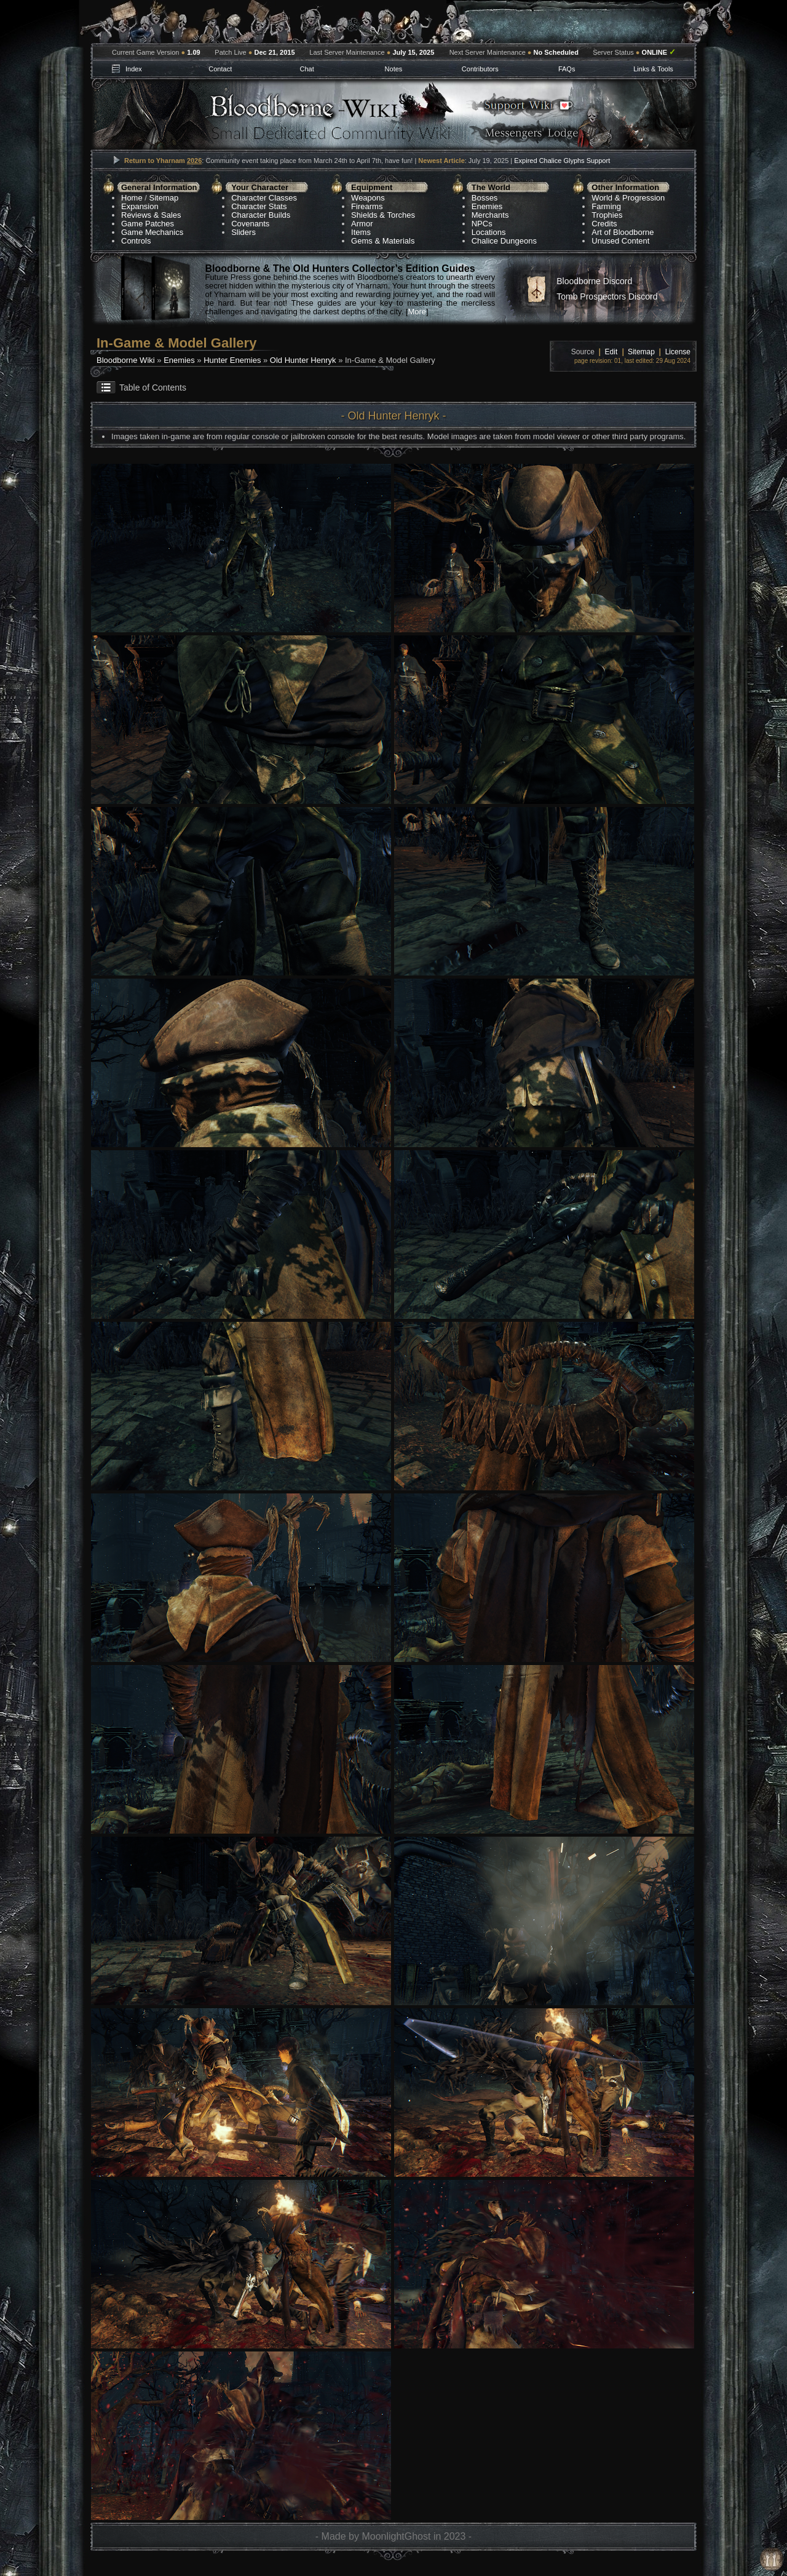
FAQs (566, 69)
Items (361, 232)
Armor (362, 223)
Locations (489, 232)
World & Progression (628, 197)
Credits (604, 223)
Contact (220, 69)
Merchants (490, 215)
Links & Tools (653, 69)
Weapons (368, 197)
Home (132, 197)
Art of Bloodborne (622, 232)
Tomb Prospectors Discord (606, 296)
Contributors (480, 69)
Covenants (250, 223)
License (677, 352)
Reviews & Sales (151, 215)
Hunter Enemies (232, 360)
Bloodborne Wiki (126, 360)
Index (133, 69)
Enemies (487, 206)
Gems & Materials (382, 240)
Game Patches (147, 223)
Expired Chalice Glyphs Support (562, 160)
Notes (394, 69)
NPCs (482, 223)
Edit (611, 352)
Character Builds (260, 215)
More (417, 311)
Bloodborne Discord (594, 281)
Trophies (606, 215)
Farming (606, 206)
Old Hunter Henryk (303, 360)
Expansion (140, 206)
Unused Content (620, 240)
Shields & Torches (383, 215)
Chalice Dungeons (504, 240)
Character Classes (264, 197)
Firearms (366, 206)
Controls (136, 240)
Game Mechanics (152, 232)
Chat (306, 69)
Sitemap (164, 197)
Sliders (243, 232)
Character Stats (259, 206)
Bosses (485, 197)
